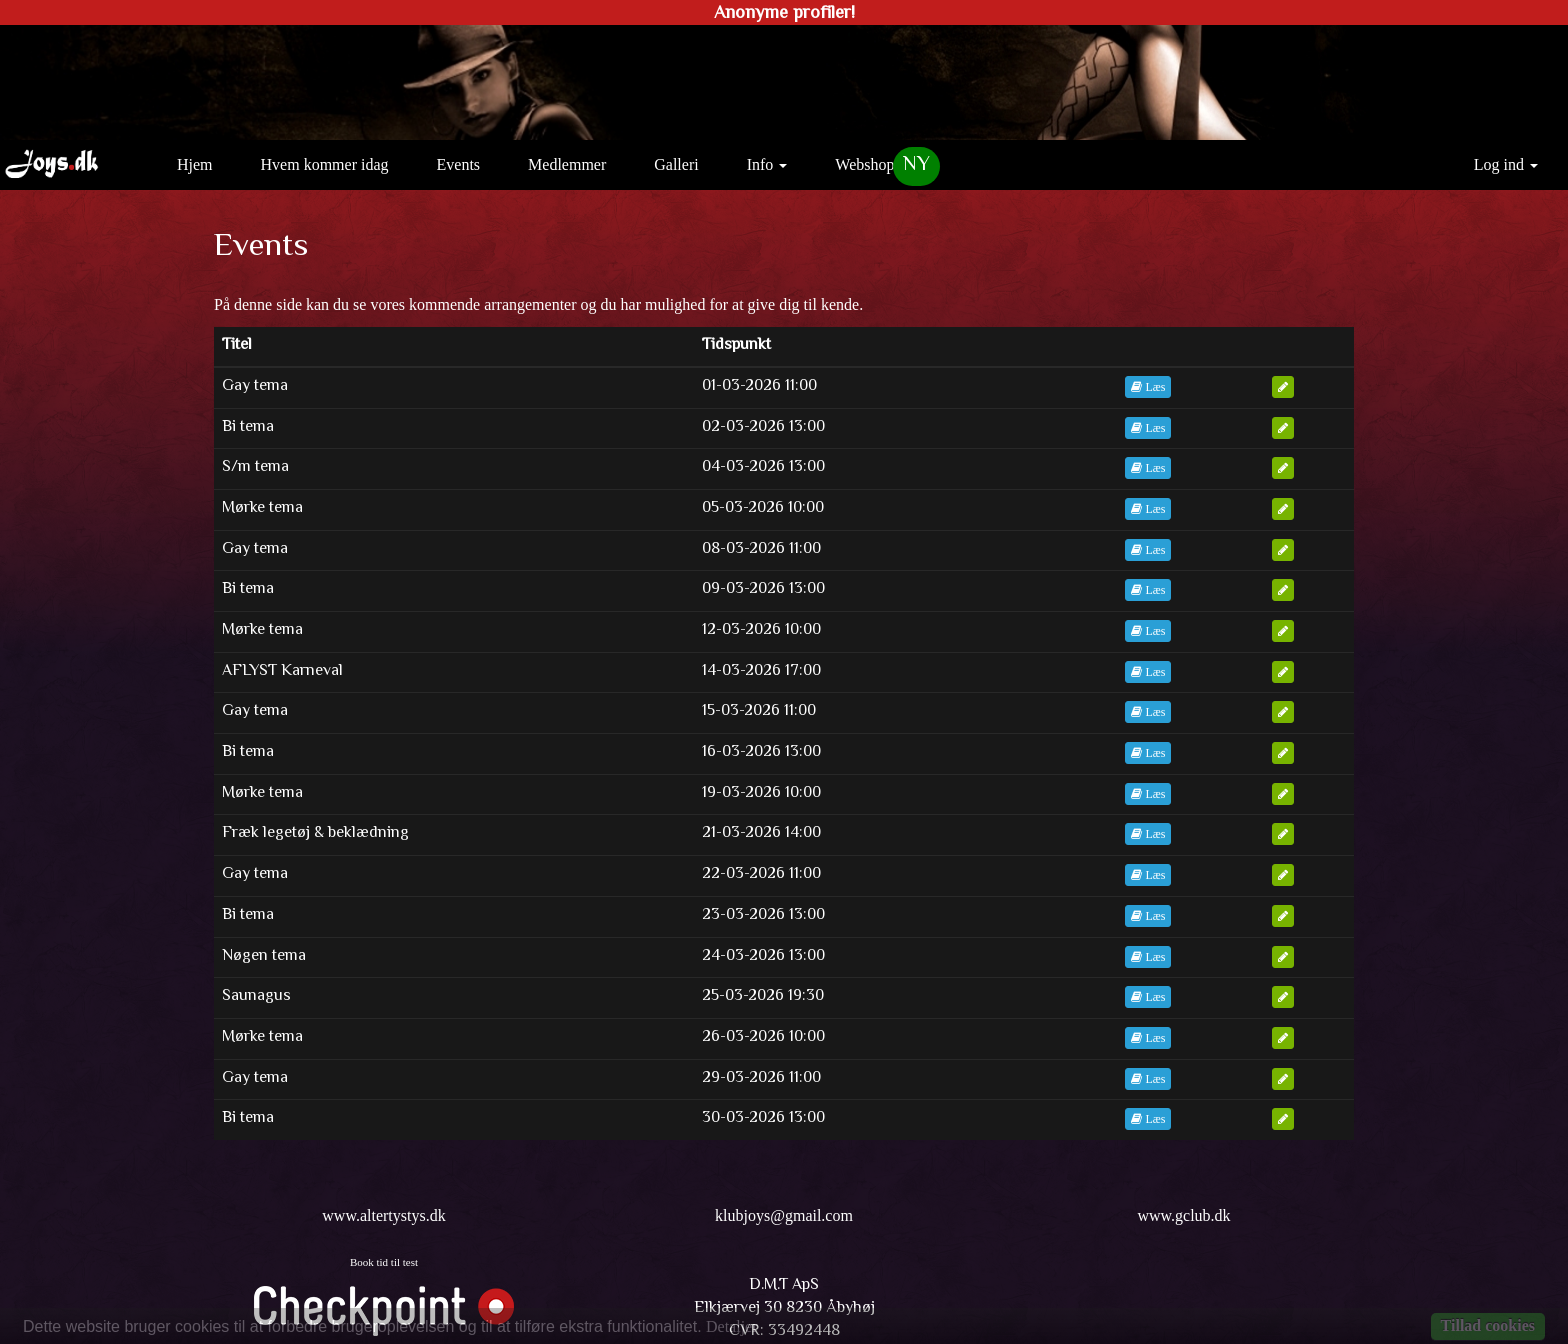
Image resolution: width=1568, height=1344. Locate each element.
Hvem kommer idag (325, 164)
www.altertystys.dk (383, 1215)
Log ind (1506, 164)
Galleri (676, 164)
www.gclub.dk (1183, 1215)
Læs (1148, 387)
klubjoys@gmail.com (784, 1215)
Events (459, 164)
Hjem (202, 163)
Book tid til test (384, 1262)
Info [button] (767, 164)
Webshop (864, 164)
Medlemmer (567, 164)
